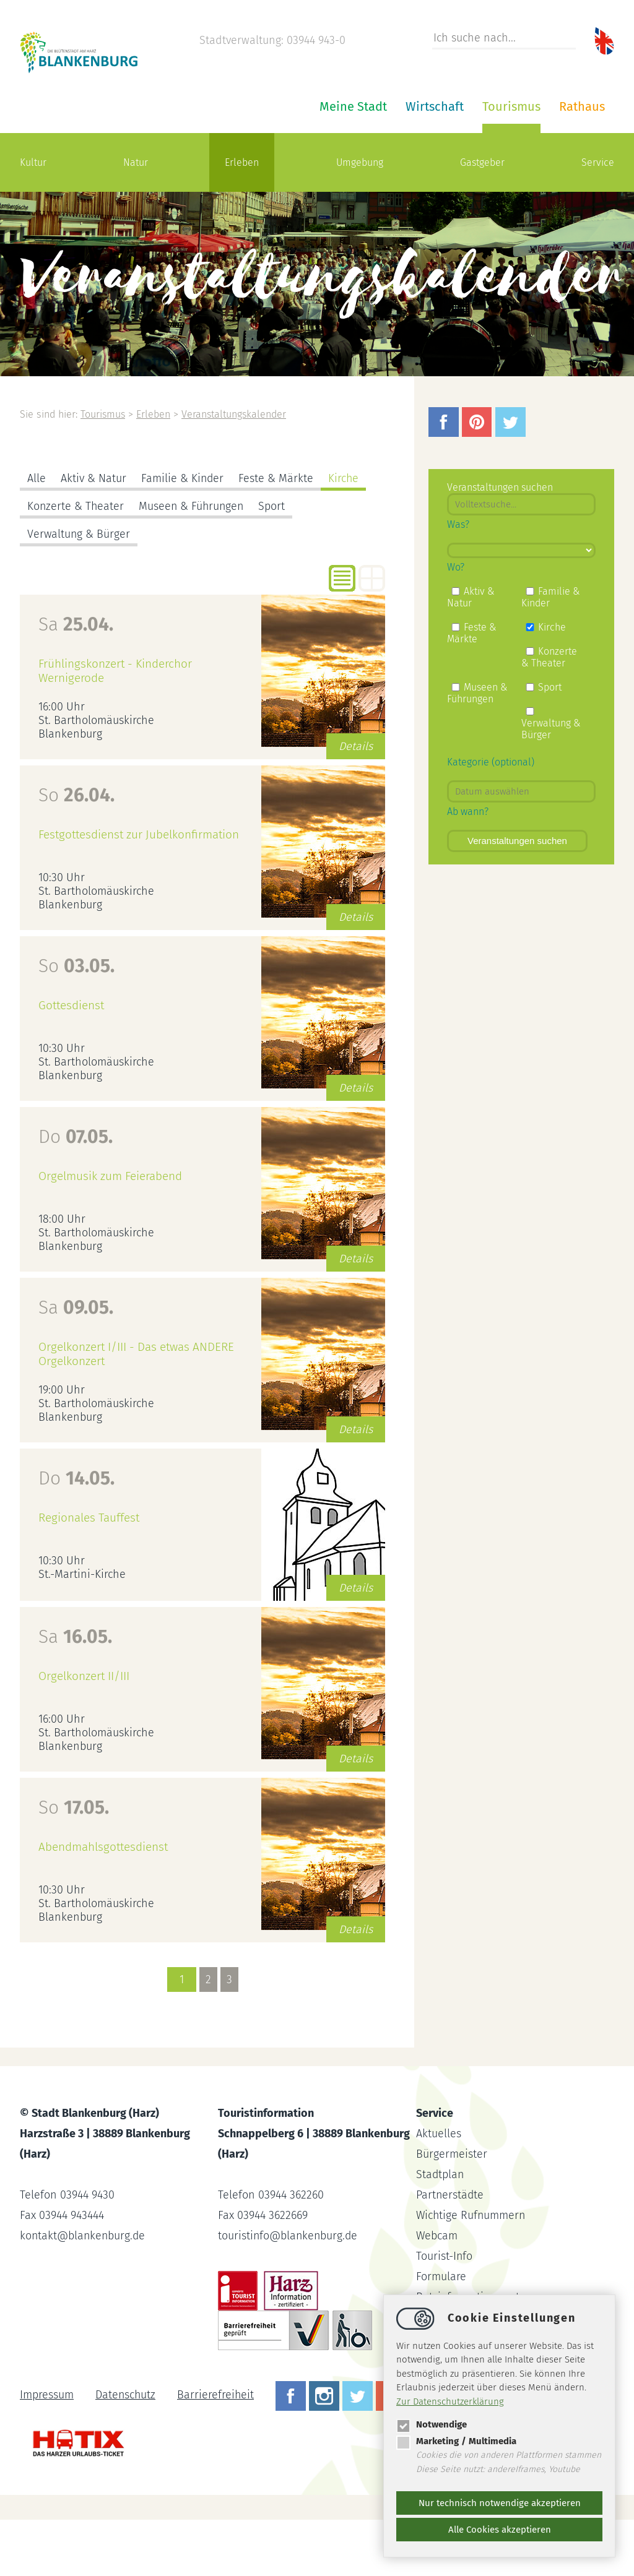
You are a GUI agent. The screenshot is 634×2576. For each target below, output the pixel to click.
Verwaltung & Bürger (79, 590)
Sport (275, 562)
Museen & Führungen (193, 562)
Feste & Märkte (277, 534)
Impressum (47, 2451)
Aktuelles (438, 2190)
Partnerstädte (450, 2251)
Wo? (455, 623)
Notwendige (431, 2424)
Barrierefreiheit (217, 2451)
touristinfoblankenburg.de (289, 2292)
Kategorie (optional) (490, 818)
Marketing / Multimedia (456, 2441)
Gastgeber (482, 219)
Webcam (437, 2292)
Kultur (33, 219)
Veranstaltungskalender (236, 470)
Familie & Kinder (183, 534)
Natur (135, 219)
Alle (36, 534)
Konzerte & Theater (76, 562)
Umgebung (359, 219)
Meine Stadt (204, 162)
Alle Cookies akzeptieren (499, 2529)
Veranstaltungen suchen (517, 897)
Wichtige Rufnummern (472, 2271)
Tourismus (363, 162)
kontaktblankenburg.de (83, 2292)
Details (356, 802)
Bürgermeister (451, 2210)
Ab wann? (468, 868)
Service (597, 219)
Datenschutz (126, 2451)
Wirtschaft (286, 162)
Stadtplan (440, 2231)
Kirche (344, 534)
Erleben (242, 219)
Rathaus (433, 162)
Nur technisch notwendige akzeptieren (500, 2503)
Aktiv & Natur (93, 534)
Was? (458, 581)
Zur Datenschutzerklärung (450, 2401)
